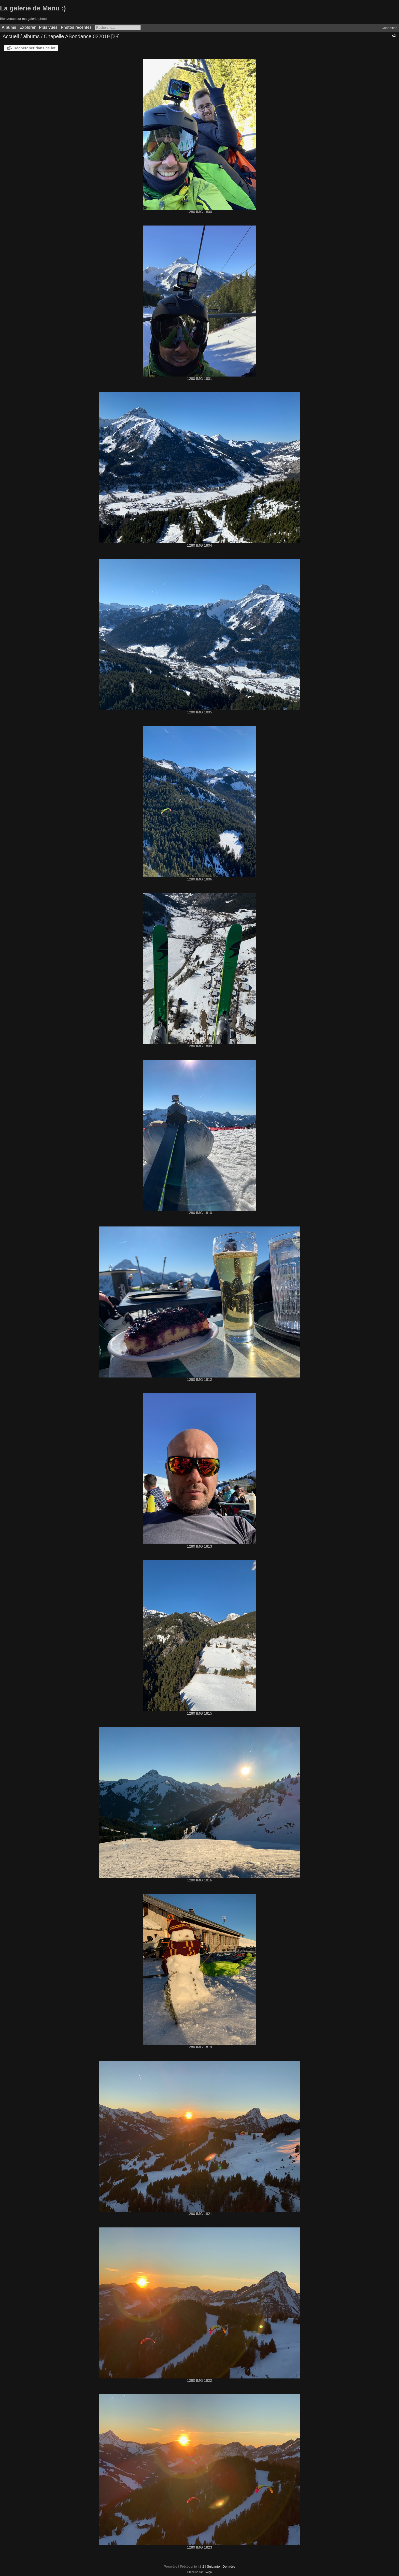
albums (31, 36)
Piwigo (208, 2571)
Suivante (213, 2566)
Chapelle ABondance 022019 (77, 36)
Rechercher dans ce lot (34, 48)
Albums (9, 27)
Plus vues (48, 27)
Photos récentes (76, 27)
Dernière (228, 2566)
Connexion (389, 28)
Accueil (11, 36)
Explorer (28, 27)
